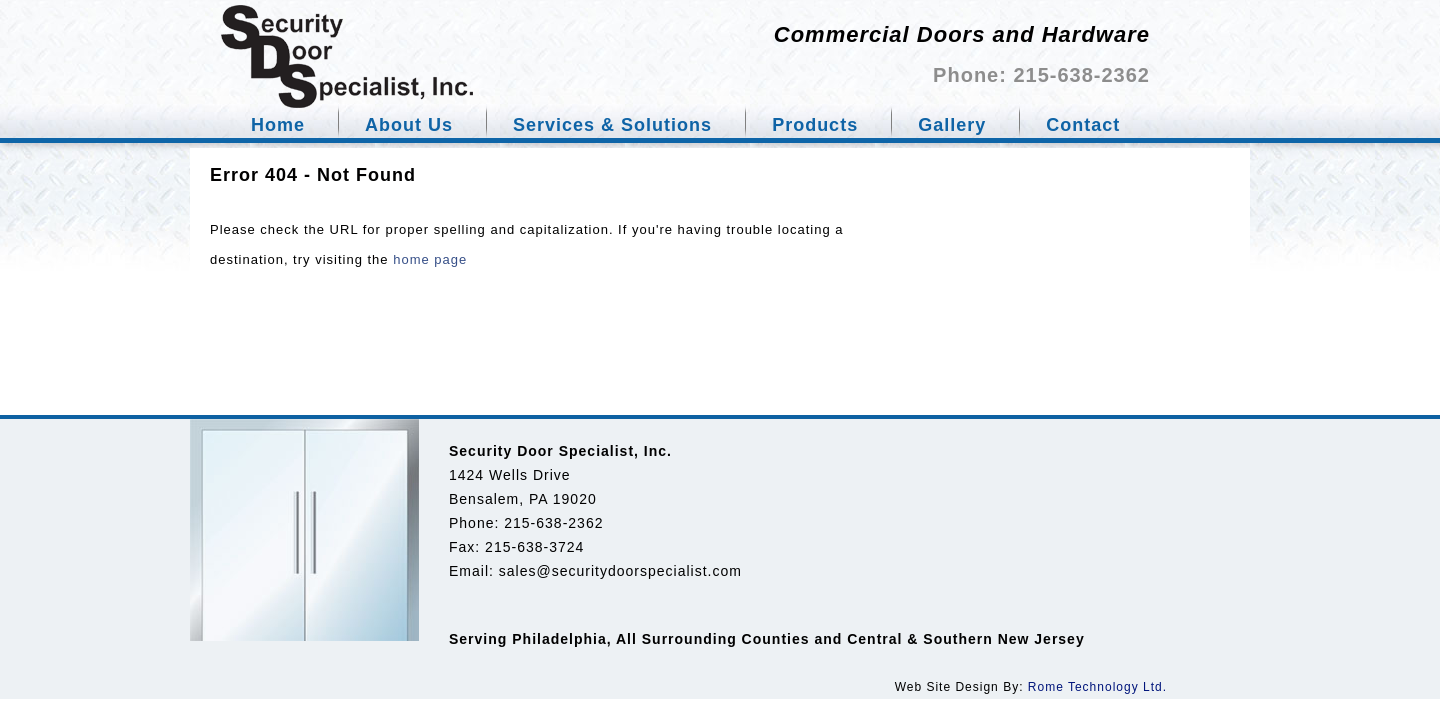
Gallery (952, 125)
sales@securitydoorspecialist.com (620, 571)
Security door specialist (347, 56)
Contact (1083, 125)
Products (815, 125)
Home (278, 125)
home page (430, 259)
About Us (409, 125)
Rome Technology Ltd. (1097, 687)
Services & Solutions (612, 125)
